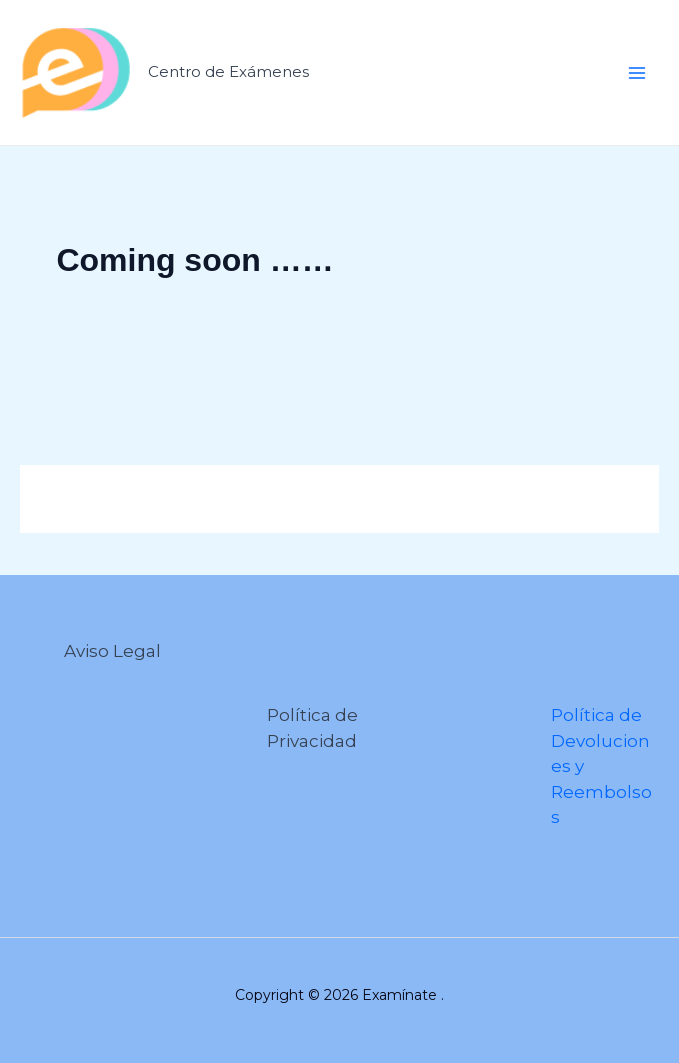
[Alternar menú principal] (637, 73)
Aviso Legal (112, 651)
